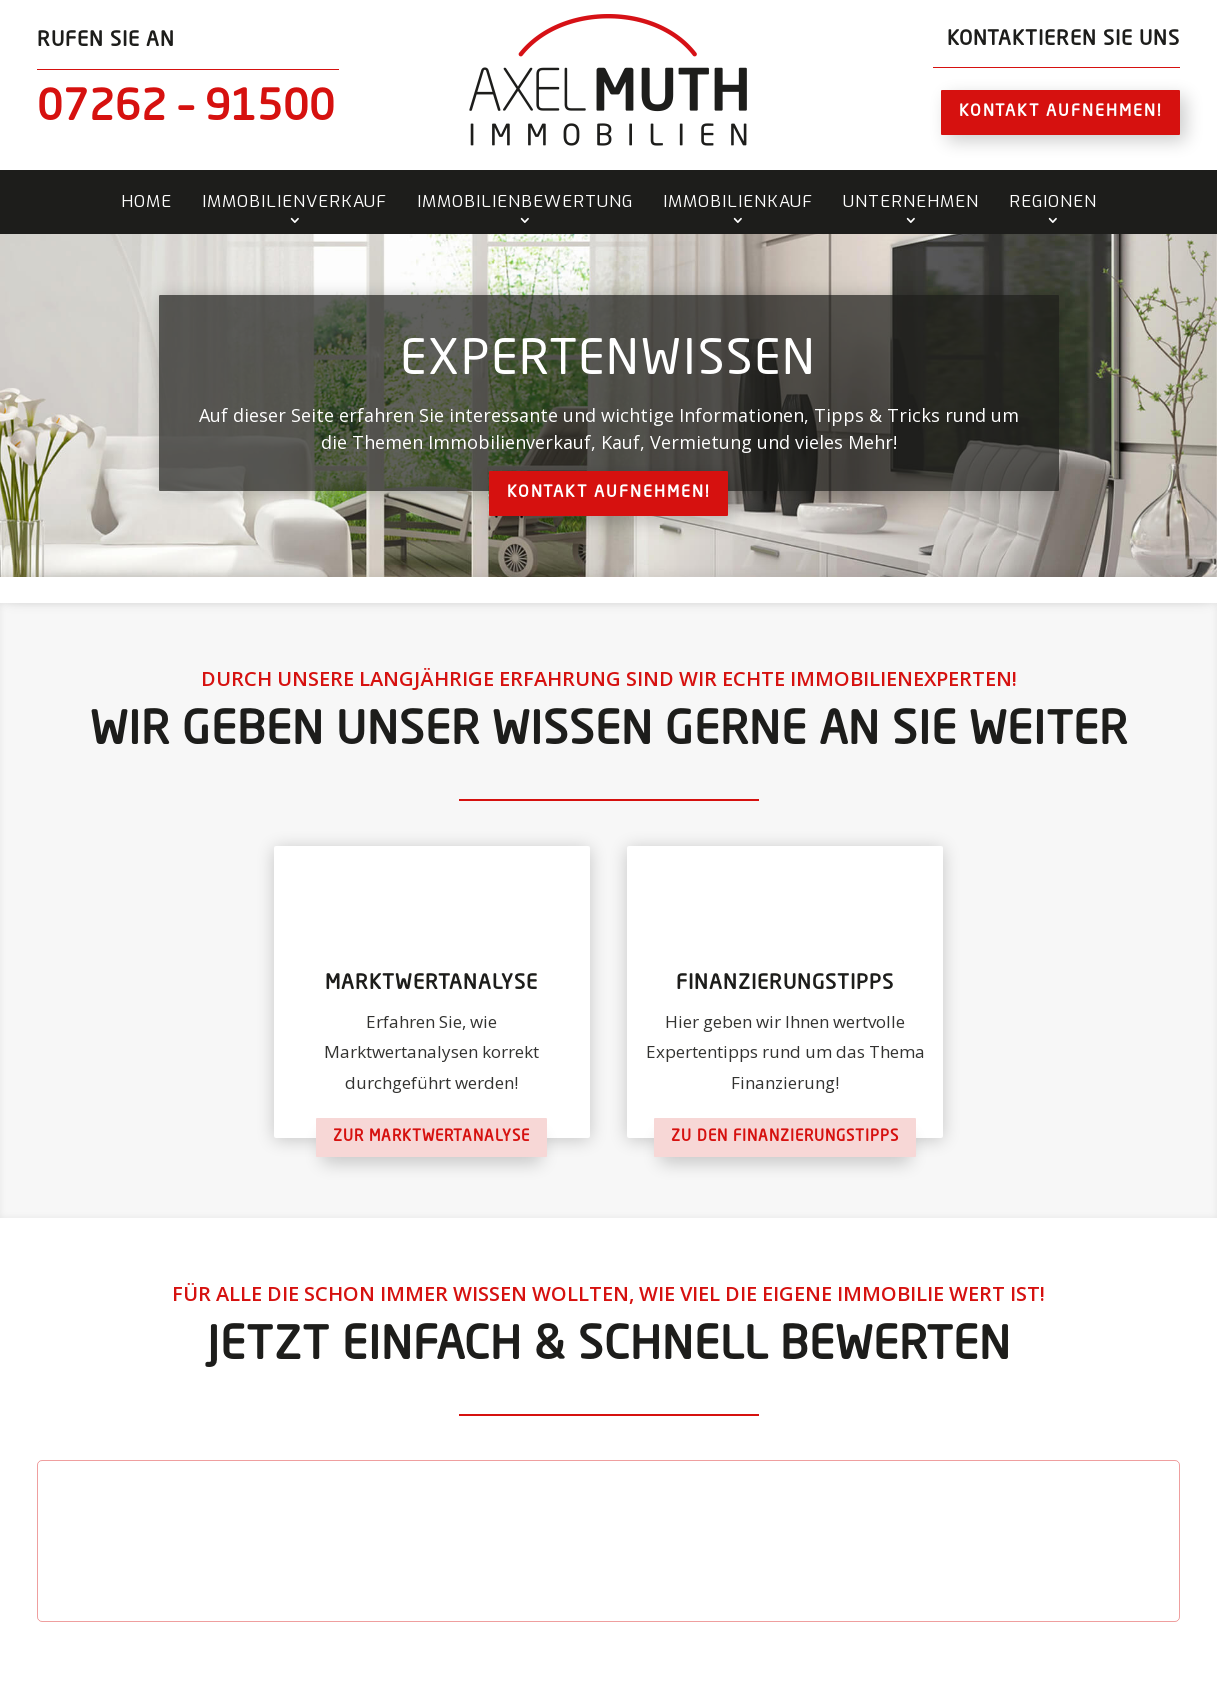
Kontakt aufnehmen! (1060, 112)
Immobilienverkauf (294, 201)
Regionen (1053, 201)
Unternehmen (911, 201)
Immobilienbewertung (525, 201)
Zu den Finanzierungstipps (785, 1137)
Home (146, 201)
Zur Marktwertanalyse (431, 1137)
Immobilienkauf (738, 201)
